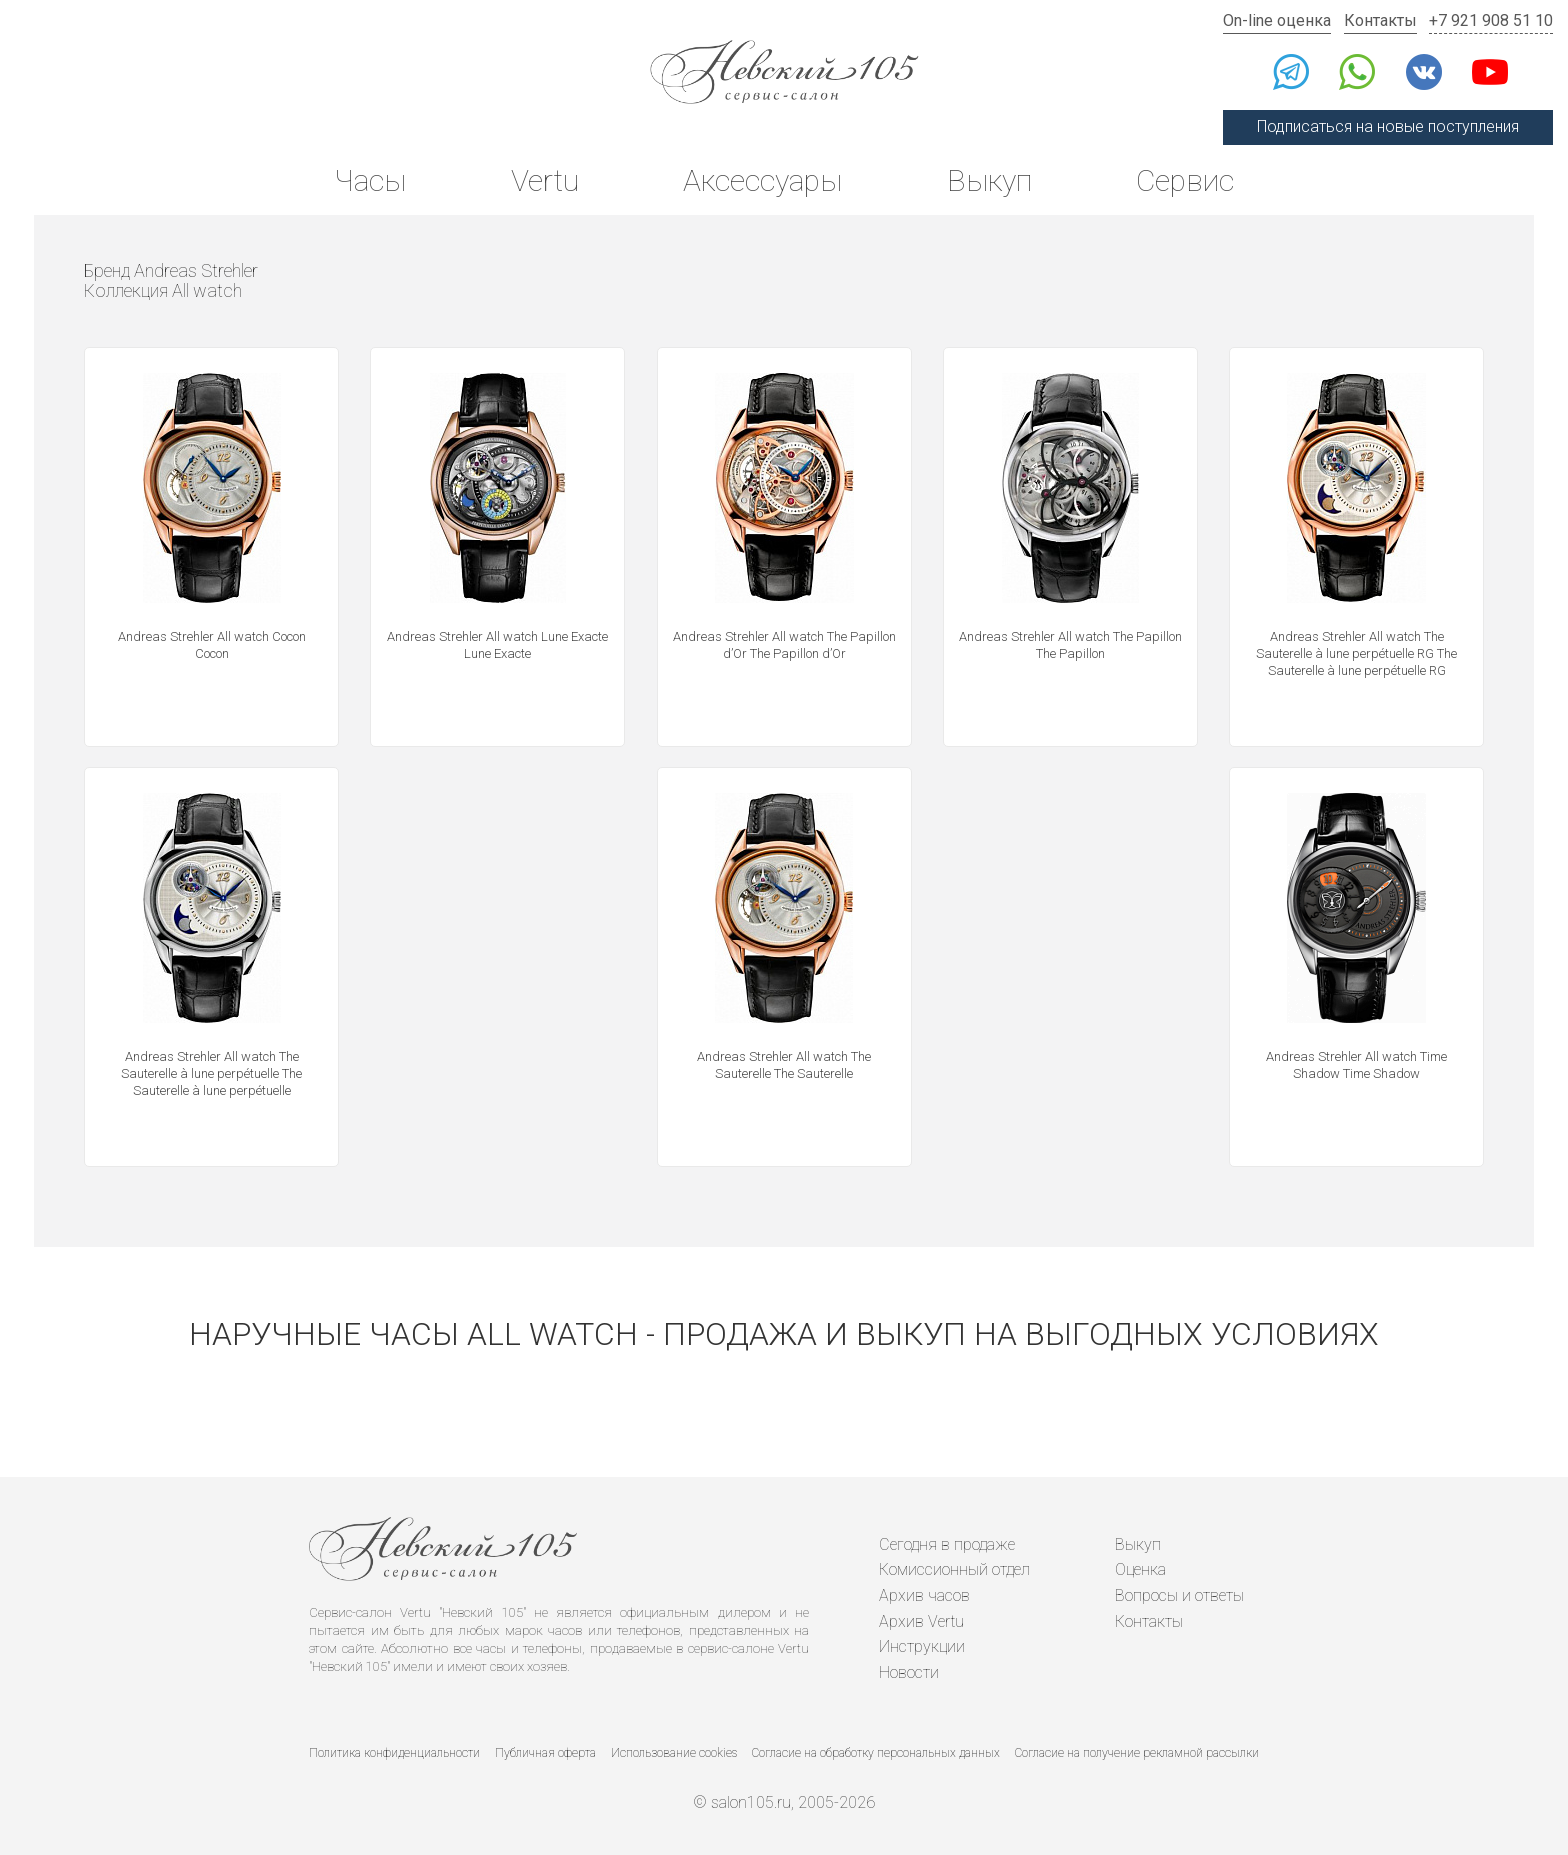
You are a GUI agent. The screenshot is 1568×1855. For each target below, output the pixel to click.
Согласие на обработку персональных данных (876, 1753)
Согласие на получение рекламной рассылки (1137, 1753)
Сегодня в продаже (947, 1544)
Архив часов (924, 1595)
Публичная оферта (545, 1753)
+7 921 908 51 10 (1491, 20)
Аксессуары (762, 180)
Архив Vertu (921, 1621)
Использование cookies (674, 1753)
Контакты (1380, 20)
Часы (370, 180)
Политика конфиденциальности (394, 1753)
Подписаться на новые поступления (1388, 126)
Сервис (1185, 180)
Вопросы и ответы (1179, 1595)
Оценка (1140, 1569)
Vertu (545, 180)
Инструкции (922, 1646)
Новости (909, 1672)
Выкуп (989, 180)
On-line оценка (1277, 20)
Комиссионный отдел (954, 1569)
